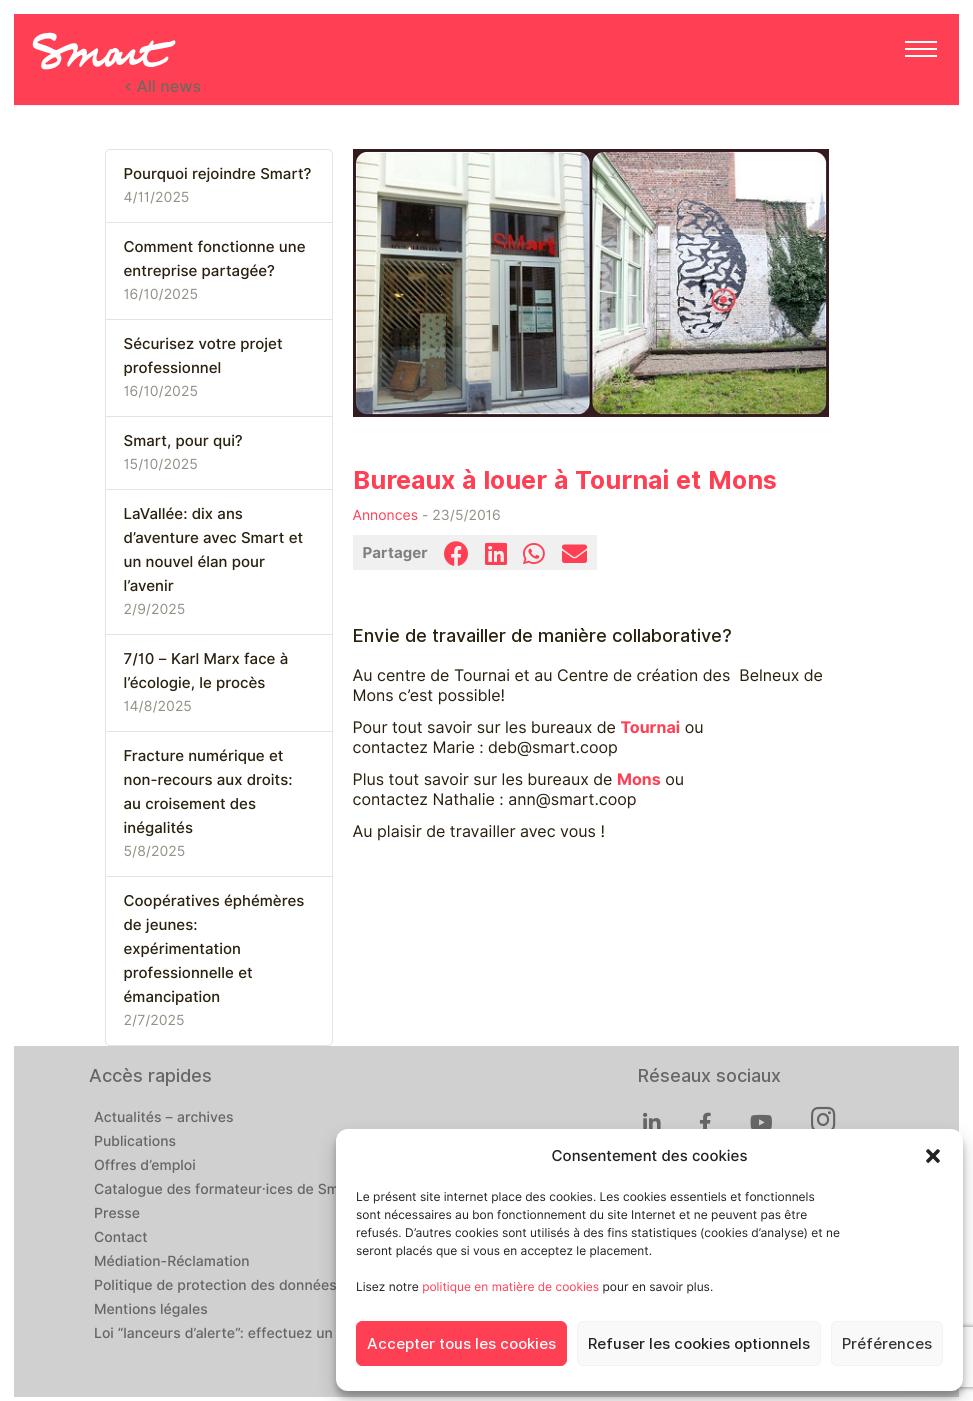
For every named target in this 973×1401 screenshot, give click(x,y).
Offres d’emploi (145, 1166)
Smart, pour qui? (183, 441)
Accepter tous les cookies (461, 1344)
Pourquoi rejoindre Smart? (218, 174)
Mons (639, 779)
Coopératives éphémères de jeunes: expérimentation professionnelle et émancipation (214, 949)
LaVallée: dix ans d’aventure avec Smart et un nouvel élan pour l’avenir (214, 550)
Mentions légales (151, 1310)
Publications (135, 1142)
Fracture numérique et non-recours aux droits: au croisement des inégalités (208, 792)
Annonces (386, 516)
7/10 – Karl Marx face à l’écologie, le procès (206, 671)
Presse (117, 1214)
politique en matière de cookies (510, 1286)
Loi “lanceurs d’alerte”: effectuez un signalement (256, 1334)
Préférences (887, 1344)
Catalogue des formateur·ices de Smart (226, 1190)
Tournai (650, 727)
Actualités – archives (164, 1118)
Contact (121, 1238)
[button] (933, 1156)
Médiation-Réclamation (172, 1262)
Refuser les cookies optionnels (699, 1344)
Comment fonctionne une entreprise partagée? (215, 259)
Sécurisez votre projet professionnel (203, 356)
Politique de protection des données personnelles (260, 1286)
